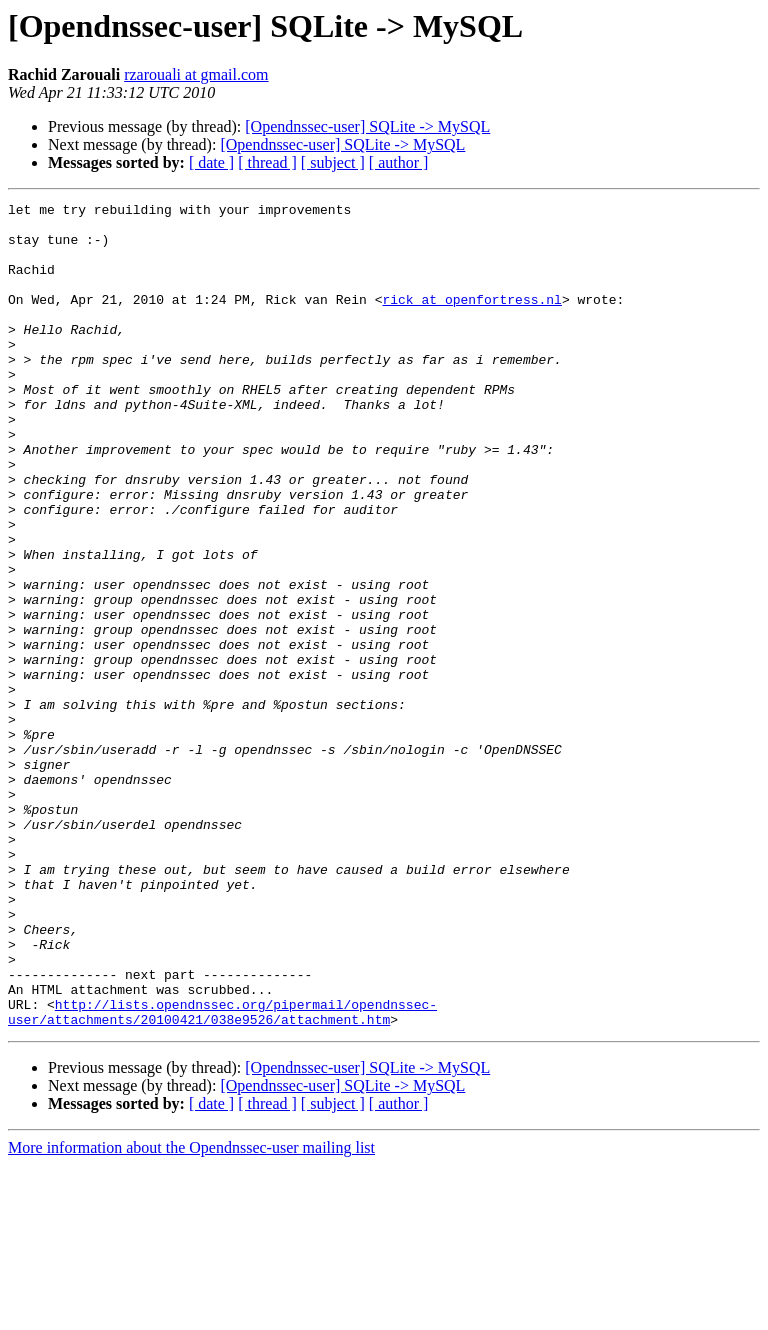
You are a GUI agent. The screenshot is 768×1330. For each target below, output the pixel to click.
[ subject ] (333, 162)
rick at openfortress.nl (471, 320)
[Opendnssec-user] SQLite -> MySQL (367, 126)
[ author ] (399, 162)
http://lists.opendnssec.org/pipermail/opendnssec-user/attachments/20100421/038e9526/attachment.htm (222, 1175)
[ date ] (211, 162)
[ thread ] (267, 162)
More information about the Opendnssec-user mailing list (191, 1312)
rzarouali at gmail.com (196, 74)
